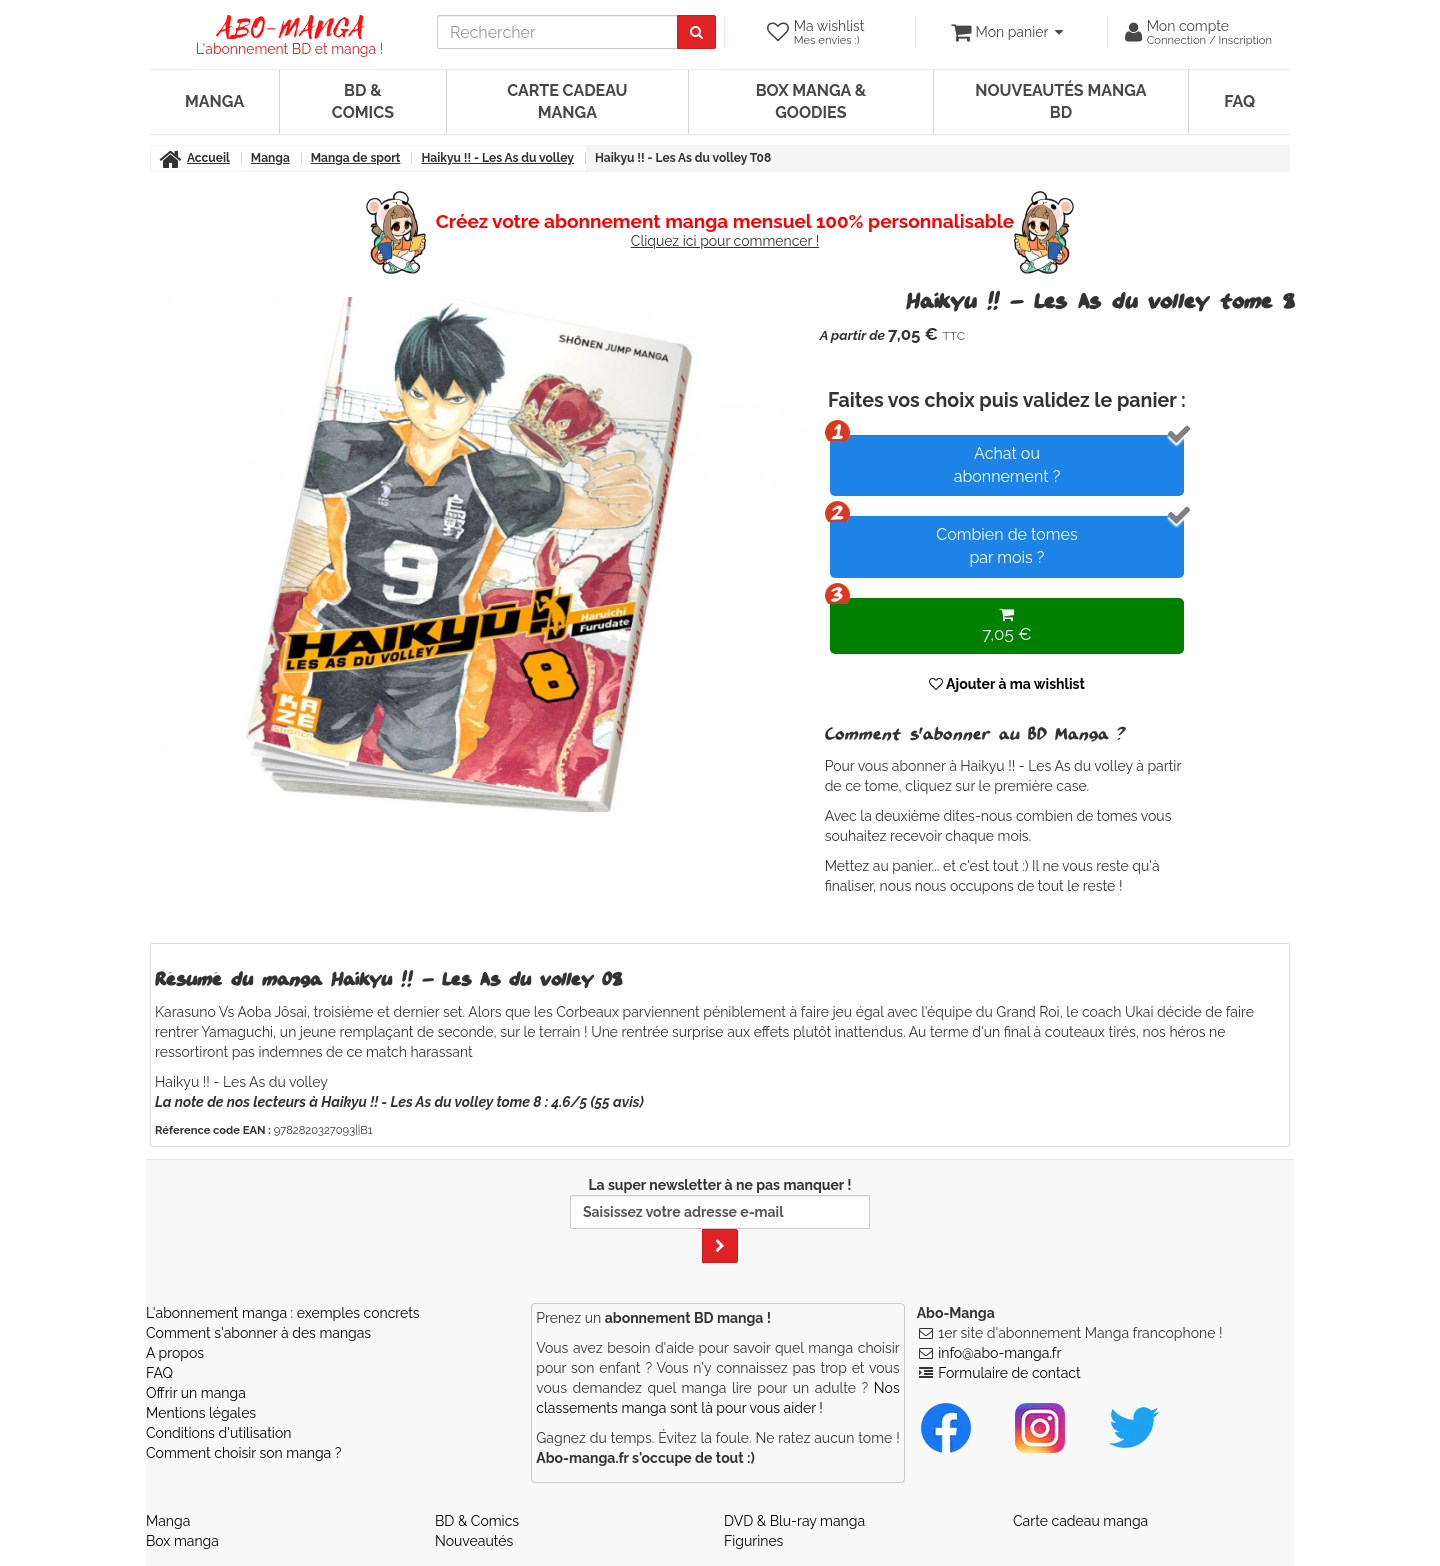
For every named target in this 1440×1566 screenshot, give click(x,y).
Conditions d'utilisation (218, 1433)
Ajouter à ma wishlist (1007, 684)
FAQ (1239, 101)
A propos (175, 1353)
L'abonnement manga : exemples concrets (283, 1313)
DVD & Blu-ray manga (794, 1521)
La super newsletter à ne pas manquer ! (720, 1220)
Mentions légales (201, 1413)
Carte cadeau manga (567, 101)
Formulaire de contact (1009, 1373)
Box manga (182, 1541)
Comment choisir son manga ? (243, 1453)
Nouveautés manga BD (1060, 101)
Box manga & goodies (811, 101)
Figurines (753, 1541)
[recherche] (557, 32)
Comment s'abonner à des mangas (258, 1333)
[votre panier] (1006, 32)
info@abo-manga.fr (999, 1353)
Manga (214, 101)
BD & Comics (363, 101)
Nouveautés (474, 1541)
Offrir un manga (196, 1393)
